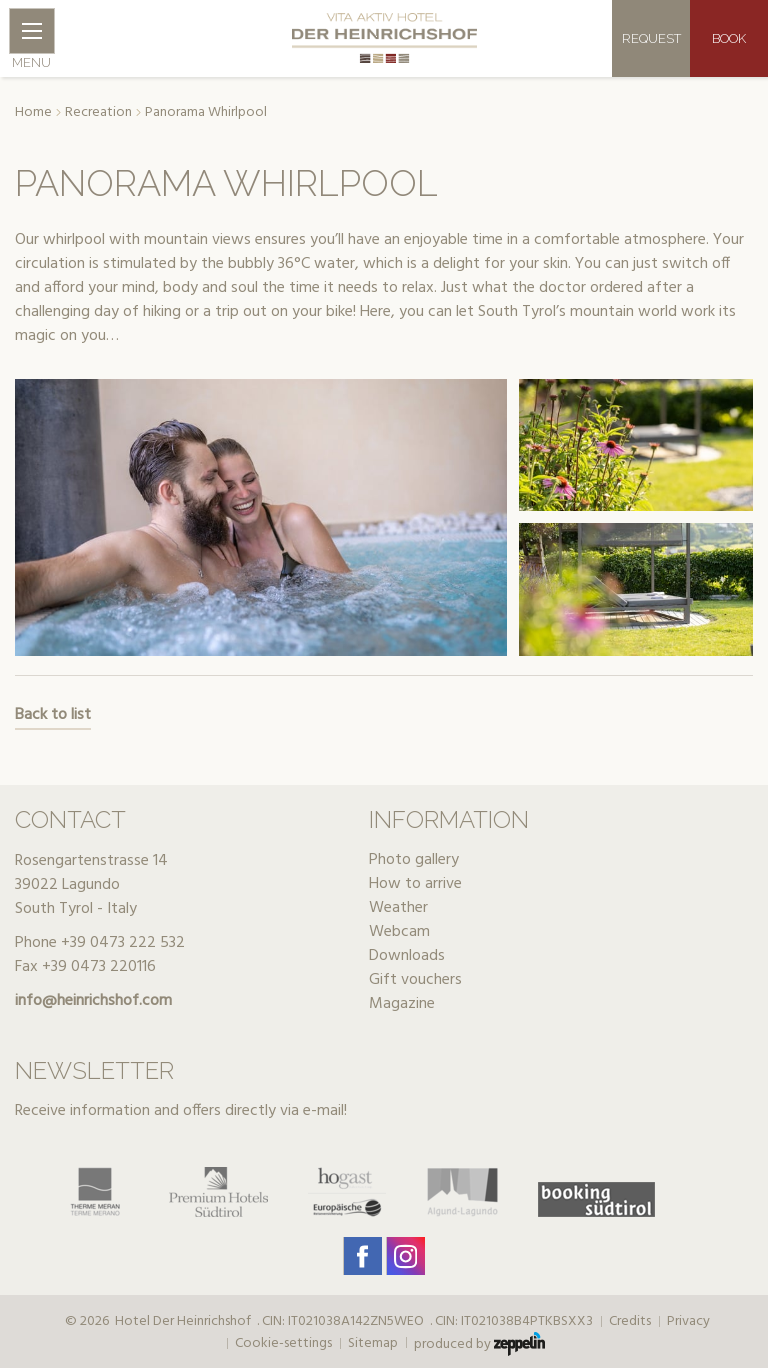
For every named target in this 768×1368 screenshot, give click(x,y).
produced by (479, 1344)
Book (729, 38)
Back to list (53, 715)
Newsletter (94, 1070)
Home (33, 113)
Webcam (399, 932)
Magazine (402, 1004)
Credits (630, 1322)
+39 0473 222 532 (123, 943)
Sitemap (373, 1344)
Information (449, 819)
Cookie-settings (283, 1344)
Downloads (407, 956)
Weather (398, 908)
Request (651, 38)
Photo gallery (414, 860)
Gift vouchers (415, 980)
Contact (70, 819)
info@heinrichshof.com (93, 1001)
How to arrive (415, 884)
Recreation (98, 113)
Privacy (688, 1322)
